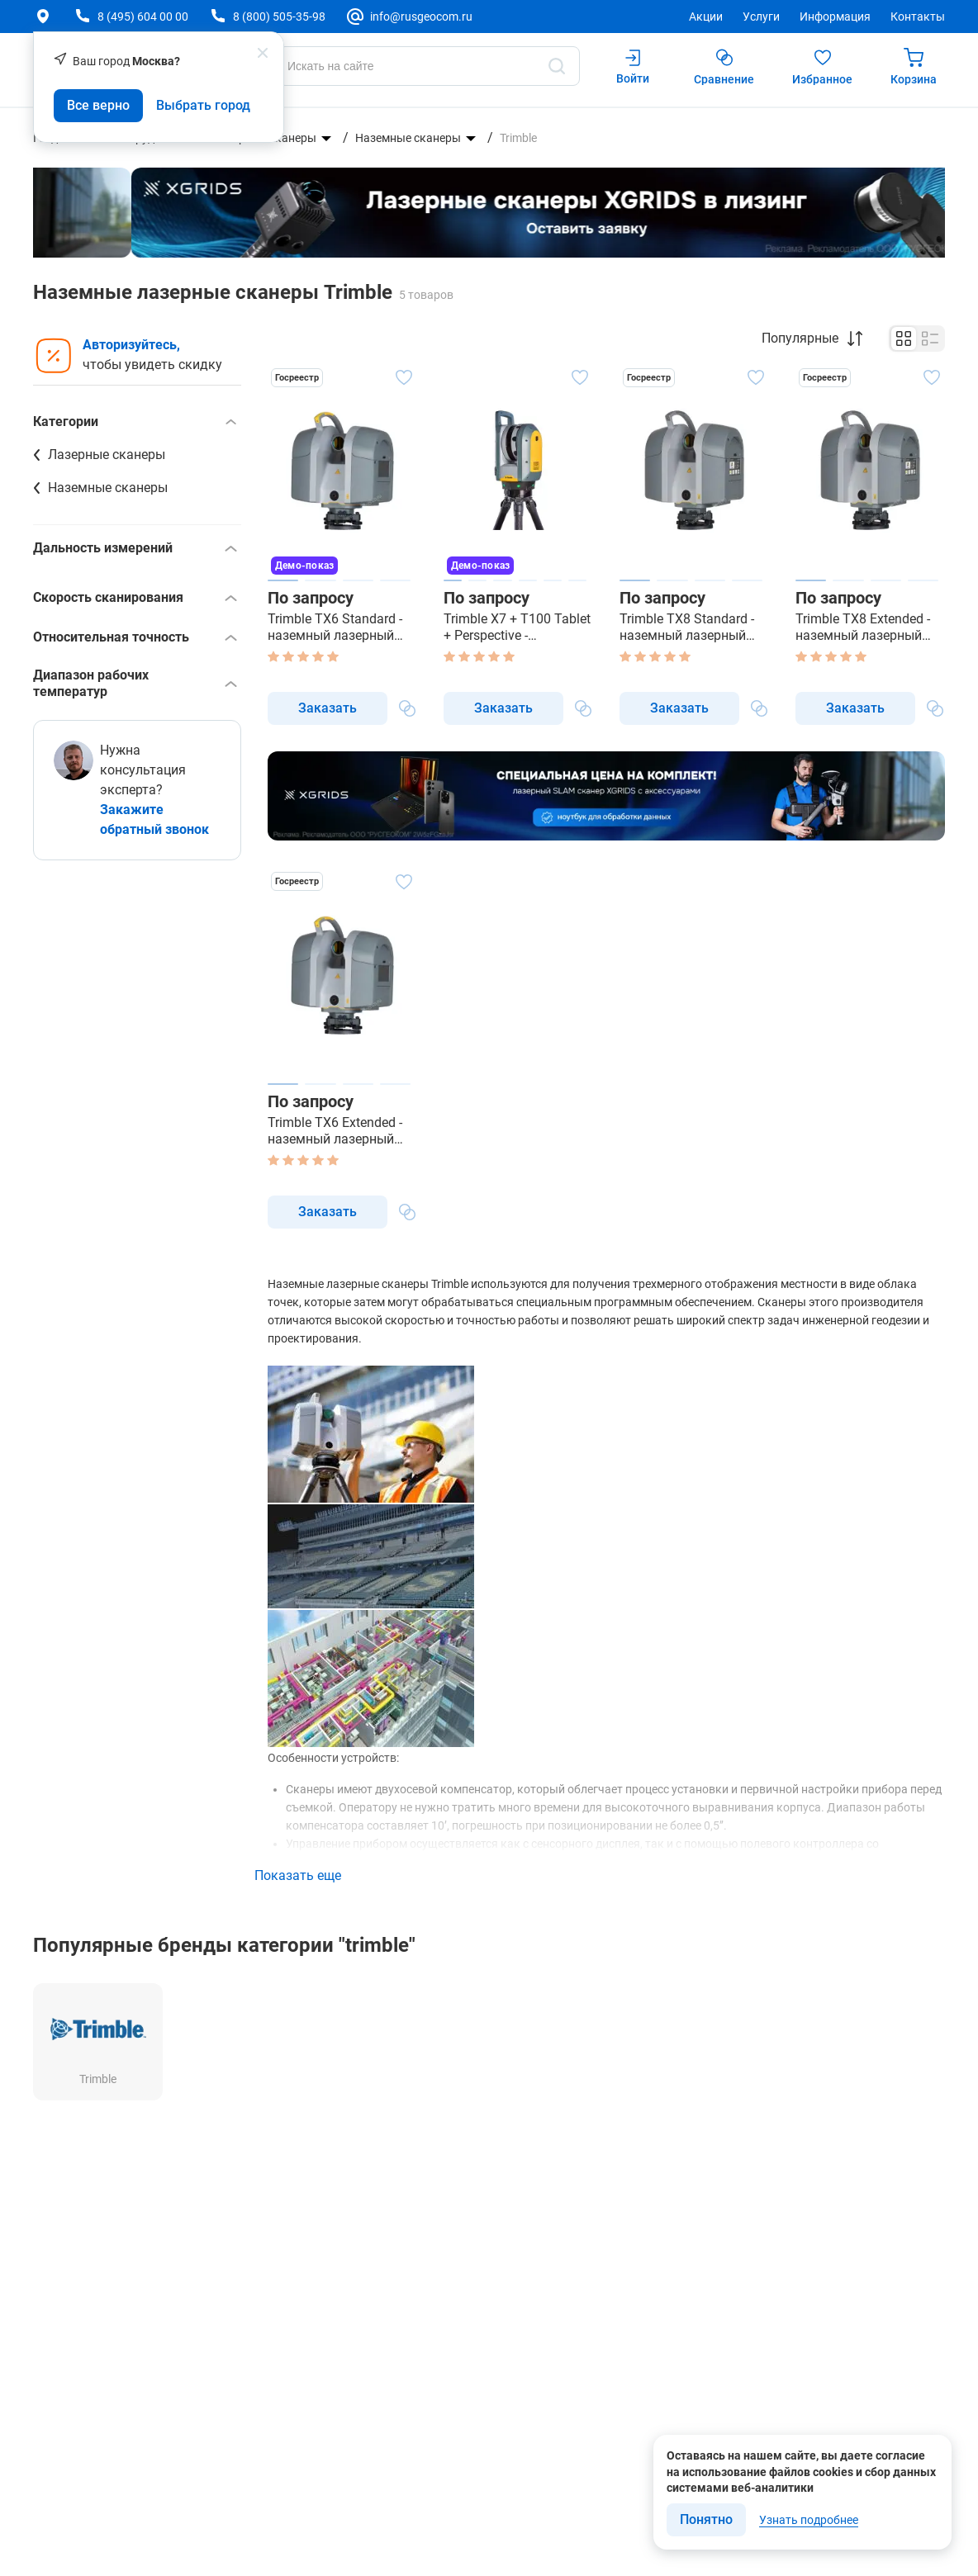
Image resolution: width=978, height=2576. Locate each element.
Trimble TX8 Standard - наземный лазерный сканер (687, 627)
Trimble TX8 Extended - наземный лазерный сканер (862, 627)
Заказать (327, 708)
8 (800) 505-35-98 (279, 16)
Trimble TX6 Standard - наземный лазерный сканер (335, 627)
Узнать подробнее (808, 2519)
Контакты (917, 16)
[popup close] (263, 53)
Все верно (98, 105)
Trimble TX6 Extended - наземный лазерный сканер (335, 1131)
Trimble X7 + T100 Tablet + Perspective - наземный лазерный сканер (517, 627)
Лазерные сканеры (106, 454)
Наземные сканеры (408, 137)
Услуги (761, 16)
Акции (706, 16)
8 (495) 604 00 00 (142, 16)
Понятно (706, 2519)
